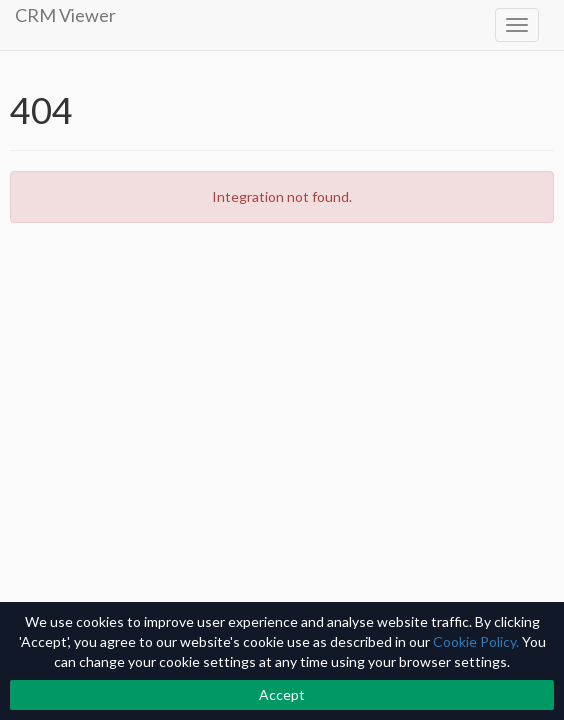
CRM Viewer (65, 15)
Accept (282, 694)
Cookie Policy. (476, 641)
